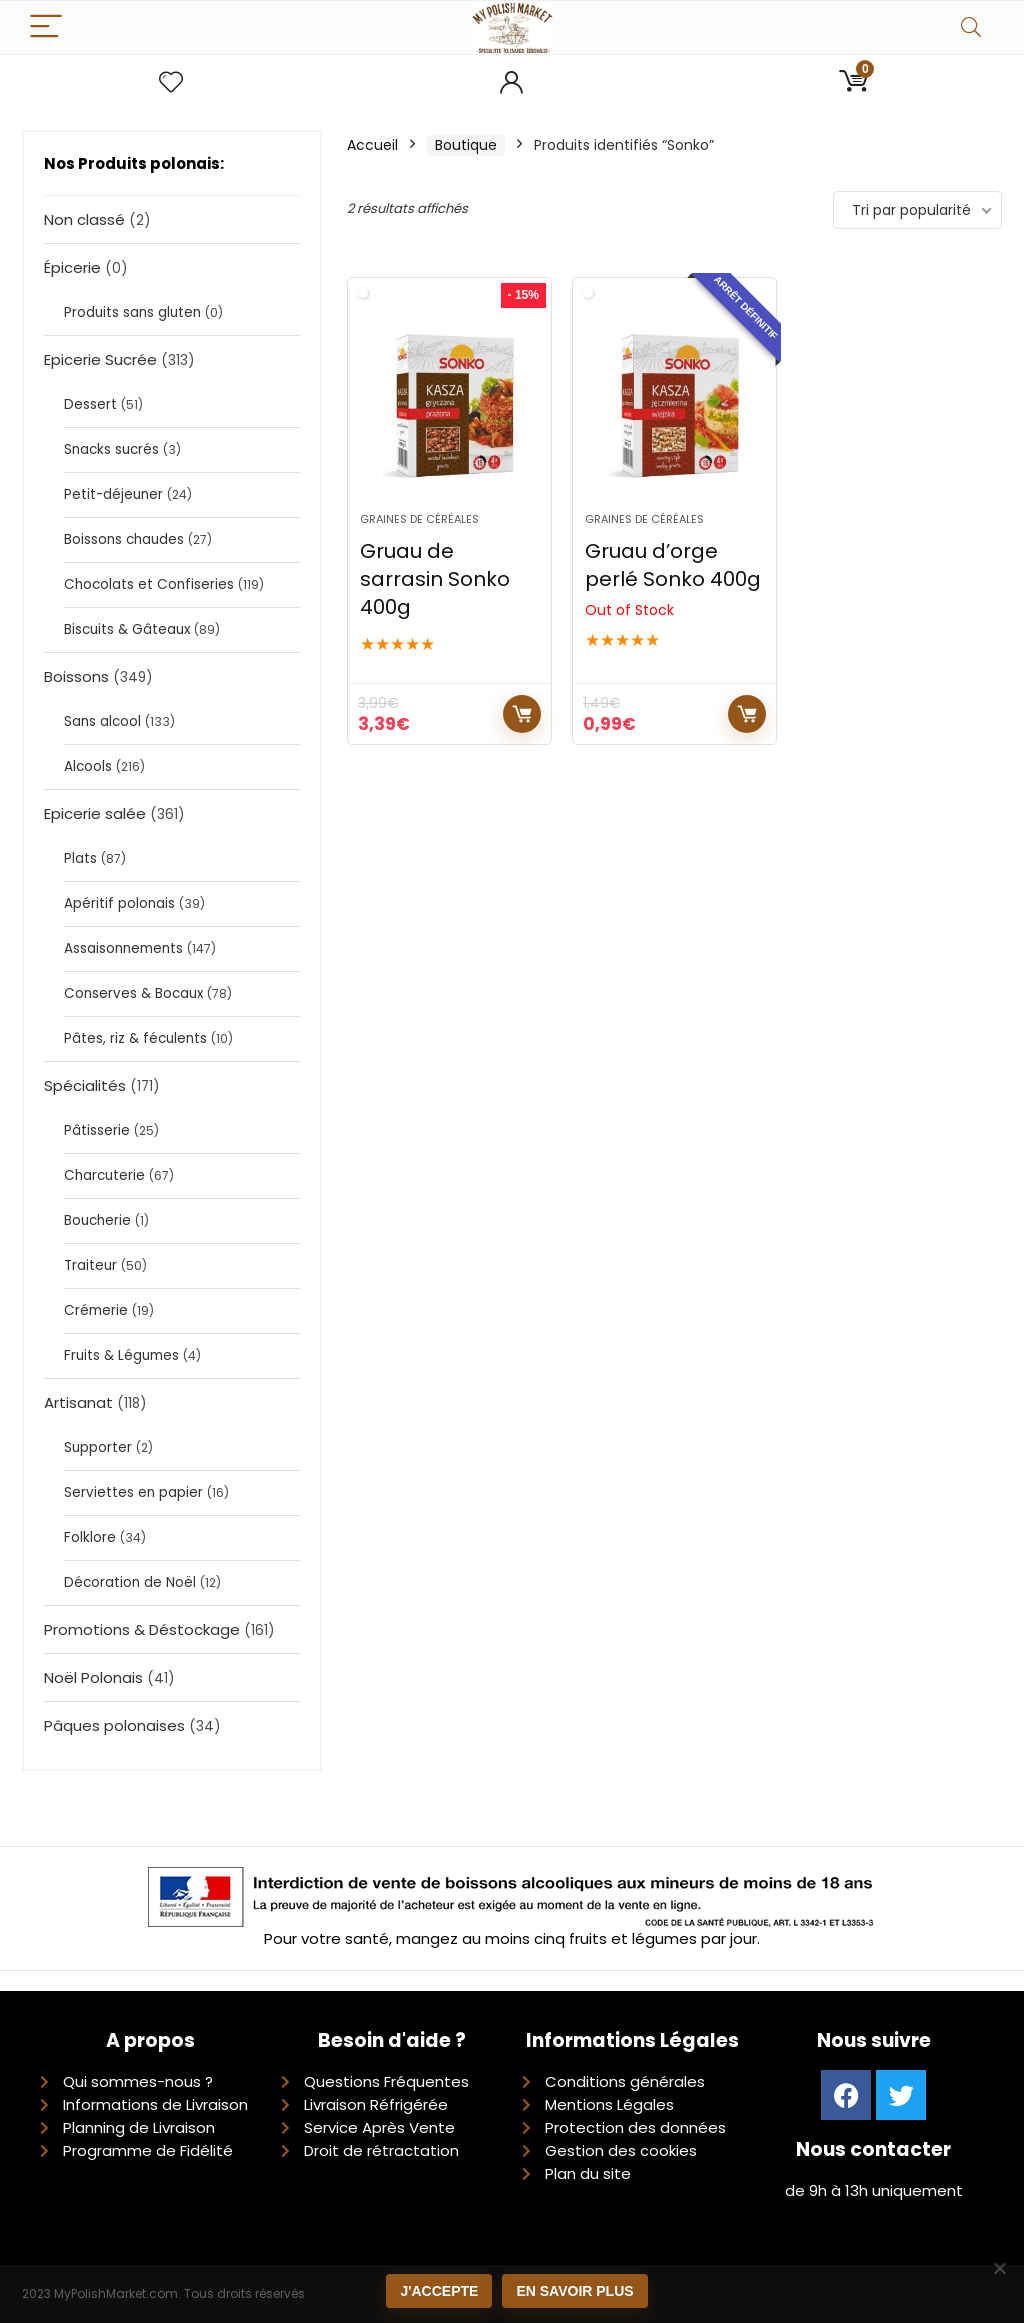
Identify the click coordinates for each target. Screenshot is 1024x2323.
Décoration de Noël (130, 1582)
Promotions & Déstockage (142, 1629)
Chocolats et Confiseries (149, 584)
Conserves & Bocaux (133, 993)
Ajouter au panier (522, 714)
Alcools (88, 766)
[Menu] (46, 27)
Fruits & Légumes (121, 1355)
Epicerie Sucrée (100, 359)
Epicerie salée (95, 813)
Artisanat (78, 1402)
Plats (80, 858)
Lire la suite (747, 714)
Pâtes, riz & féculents (135, 1038)
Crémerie (96, 1310)
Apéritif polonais (119, 903)
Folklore (90, 1537)
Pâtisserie (97, 1130)
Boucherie (97, 1220)
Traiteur (90, 1265)
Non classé (84, 219)
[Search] (971, 27)
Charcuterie (104, 1175)
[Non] (999, 2268)
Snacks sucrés (111, 449)
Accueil (372, 145)
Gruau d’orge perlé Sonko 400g (673, 565)
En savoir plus (574, 2291)
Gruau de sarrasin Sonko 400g (435, 579)
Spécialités (85, 1085)
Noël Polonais (93, 1677)
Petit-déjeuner (113, 494)
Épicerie (72, 267)
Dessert (90, 404)
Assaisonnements (123, 948)
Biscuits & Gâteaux (127, 629)
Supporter (98, 1447)
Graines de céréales (419, 519)
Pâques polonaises (114, 1725)
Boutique (466, 145)
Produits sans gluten (132, 312)
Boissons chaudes (124, 539)
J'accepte (439, 2291)
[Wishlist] (171, 82)
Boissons (76, 676)
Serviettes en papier (133, 1492)
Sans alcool (102, 721)
